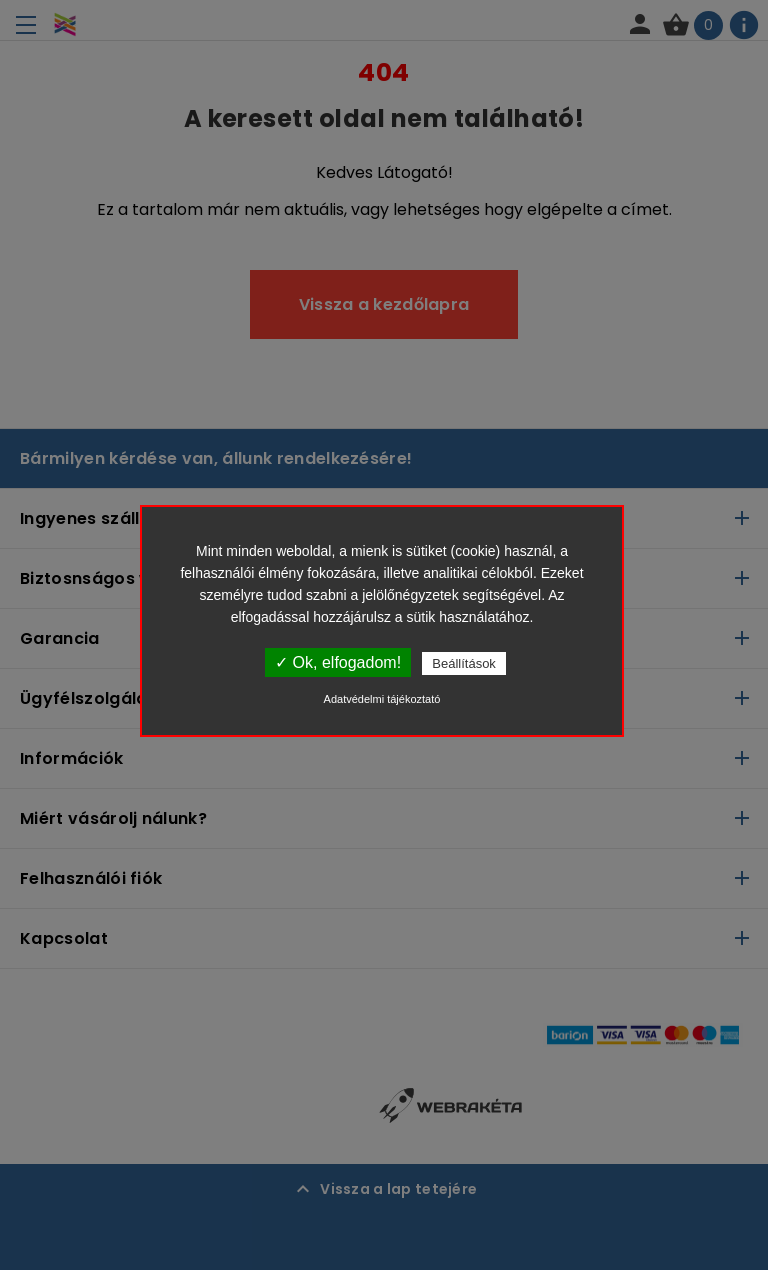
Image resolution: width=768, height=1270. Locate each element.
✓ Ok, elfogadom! (338, 662)
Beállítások (464, 663)
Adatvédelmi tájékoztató (382, 699)
